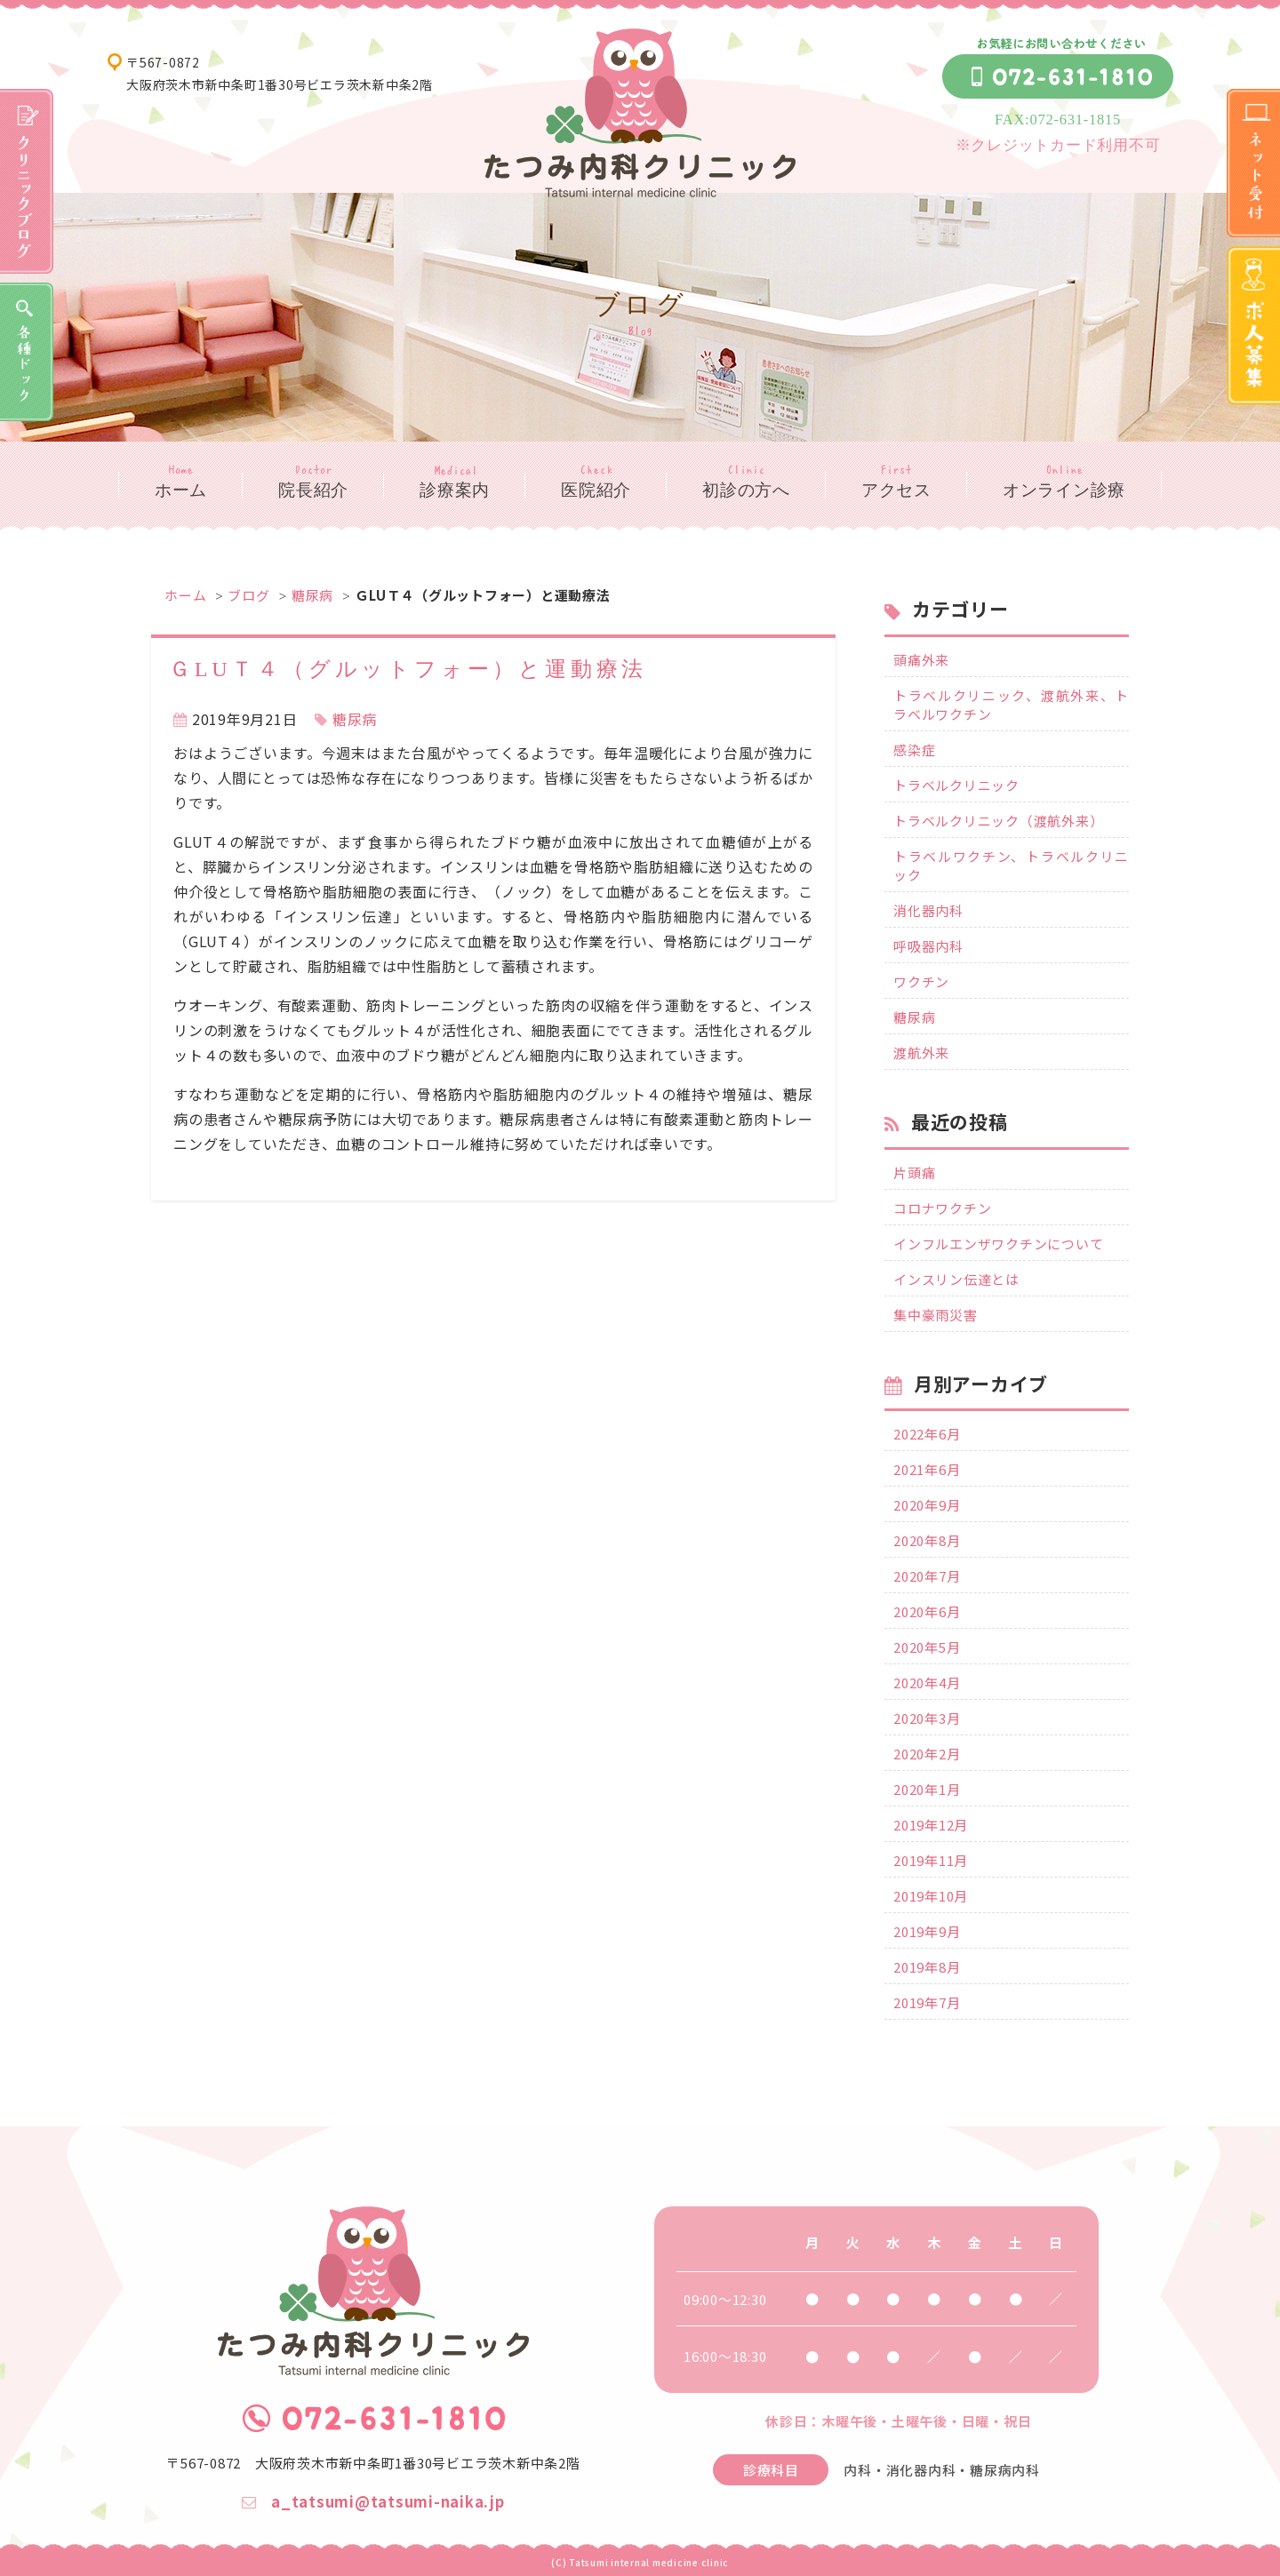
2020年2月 (926, 1753)
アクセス (896, 490)
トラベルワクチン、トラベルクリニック (1011, 865)
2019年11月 (930, 1860)
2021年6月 (926, 1469)
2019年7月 (926, 2002)
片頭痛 (914, 1172)
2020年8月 (926, 1540)
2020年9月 (926, 1504)
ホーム (181, 490)
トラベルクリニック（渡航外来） (998, 820)
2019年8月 (926, 1967)
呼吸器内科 (928, 946)
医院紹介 (596, 490)
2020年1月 (926, 1789)
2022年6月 (926, 1433)
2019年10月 (930, 1895)
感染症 (914, 749)
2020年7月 (926, 1576)
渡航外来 (921, 1052)
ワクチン (921, 981)
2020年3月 (926, 1718)
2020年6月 (926, 1611)
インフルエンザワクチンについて (998, 1243)
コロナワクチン (942, 1208)
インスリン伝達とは (956, 1279)
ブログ (248, 595)
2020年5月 (926, 1647)
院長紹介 (313, 490)
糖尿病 (312, 595)
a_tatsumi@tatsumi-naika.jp (373, 2501)
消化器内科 (928, 910)
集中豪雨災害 (935, 1314)
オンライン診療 (1064, 490)
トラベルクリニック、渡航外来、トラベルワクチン (1011, 704)
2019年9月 (926, 1931)
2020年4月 (926, 1682)
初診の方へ (746, 490)
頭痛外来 (921, 659)
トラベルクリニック (956, 785)
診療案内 (455, 490)
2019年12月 (930, 1824)
